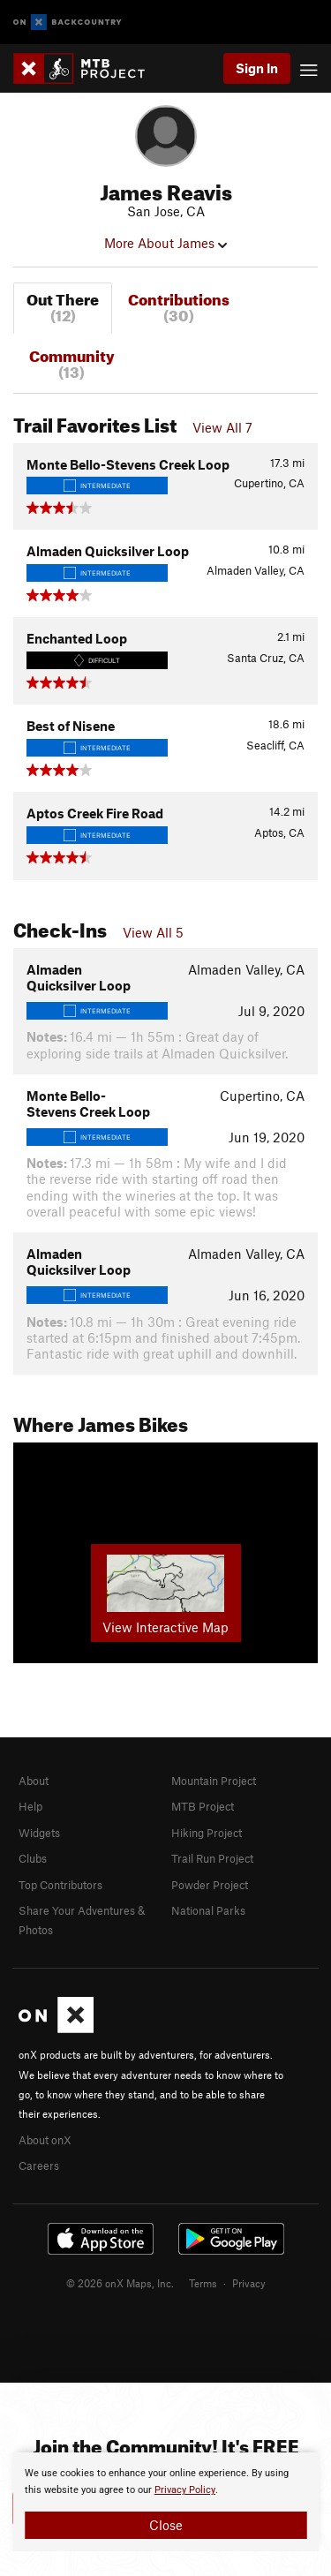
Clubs (33, 1858)
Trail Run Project (212, 1858)
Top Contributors (60, 1885)
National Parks (208, 1910)
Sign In (257, 68)
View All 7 (222, 427)
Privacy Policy (184, 2490)
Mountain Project (213, 1781)
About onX (45, 2140)
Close (166, 2525)
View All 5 (153, 932)
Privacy (249, 2283)
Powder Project (209, 1885)
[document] (165, 2502)
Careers (39, 2165)
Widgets (39, 1833)
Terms (203, 2283)
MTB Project (202, 1806)
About (34, 1781)
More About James (165, 243)
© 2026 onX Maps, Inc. (120, 2283)
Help (30, 1806)
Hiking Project (206, 1833)
